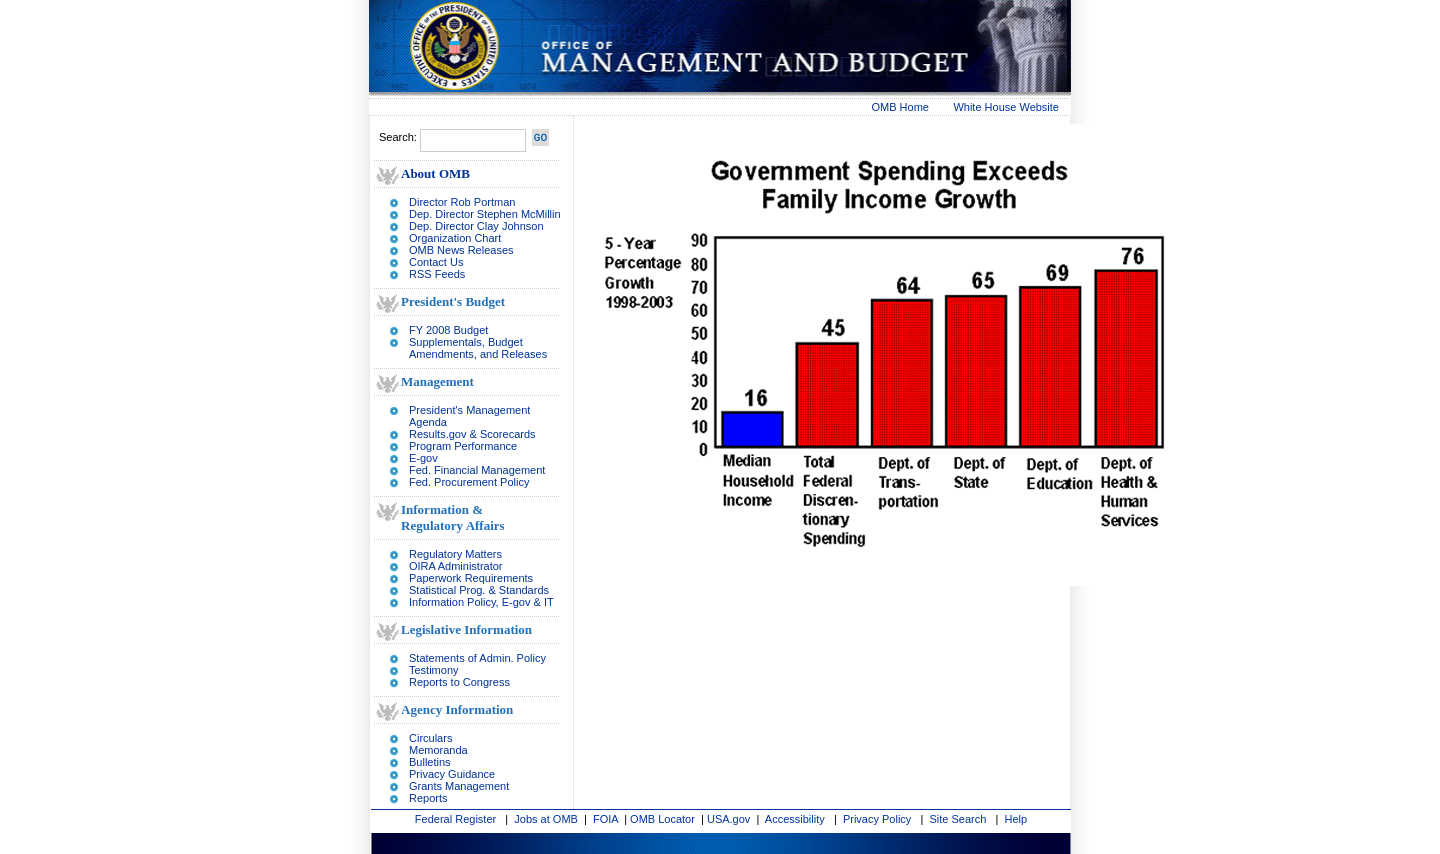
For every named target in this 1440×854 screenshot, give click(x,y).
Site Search (958, 819)
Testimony (434, 670)
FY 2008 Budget (448, 330)
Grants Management (459, 786)
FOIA (605, 819)
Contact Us (436, 262)
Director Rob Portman (462, 202)
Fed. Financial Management (477, 470)
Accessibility (795, 819)
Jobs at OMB (546, 819)
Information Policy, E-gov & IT (481, 602)
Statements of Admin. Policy (477, 658)
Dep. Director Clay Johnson (476, 226)
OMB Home (900, 107)
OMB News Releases (461, 250)
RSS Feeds (437, 274)
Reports (428, 798)
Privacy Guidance (452, 774)
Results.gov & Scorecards (472, 434)
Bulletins (430, 762)
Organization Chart (455, 238)
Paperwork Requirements (471, 578)
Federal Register (455, 819)
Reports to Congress (459, 682)
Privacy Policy (877, 819)
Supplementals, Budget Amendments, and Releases (478, 348)
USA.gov (728, 819)
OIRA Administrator (456, 566)
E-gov (423, 458)
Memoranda (438, 750)
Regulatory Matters (455, 554)
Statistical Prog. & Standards (479, 590)
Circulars (430, 738)
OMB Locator (662, 819)
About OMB (435, 173)
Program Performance (463, 446)
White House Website (1006, 107)
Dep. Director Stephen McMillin (485, 214)
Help (1016, 819)
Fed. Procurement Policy (469, 482)
